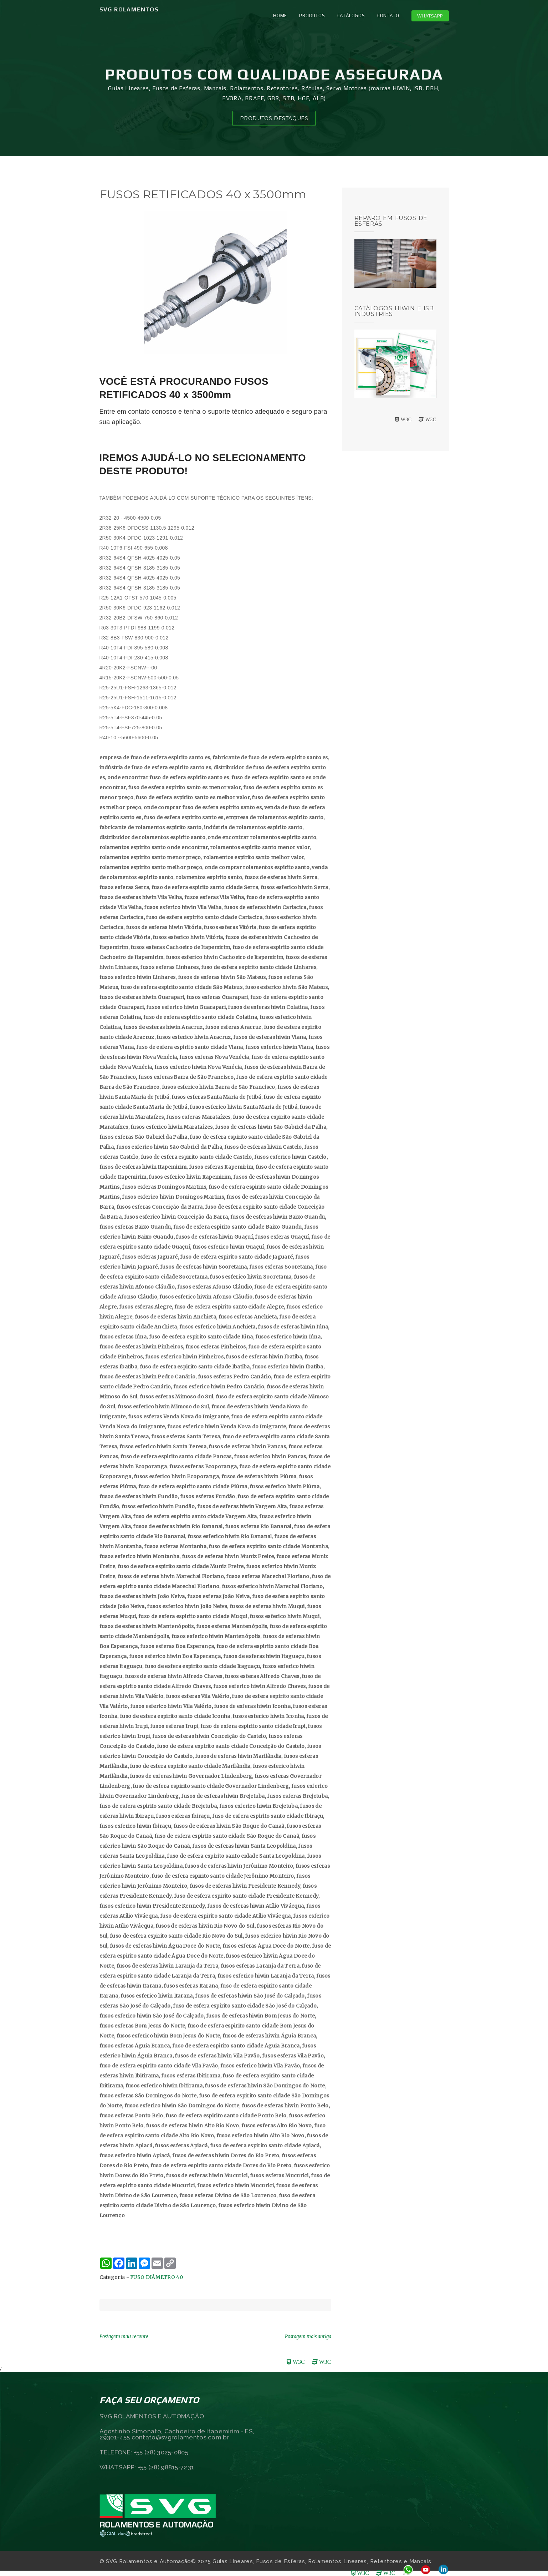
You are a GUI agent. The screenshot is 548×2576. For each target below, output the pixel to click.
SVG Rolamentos (129, 9)
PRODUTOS (312, 15)
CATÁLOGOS (351, 15)
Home (280, 15)
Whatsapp (430, 16)
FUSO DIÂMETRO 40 (156, 2277)
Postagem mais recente (123, 2336)
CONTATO (388, 15)
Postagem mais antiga (308, 2336)
